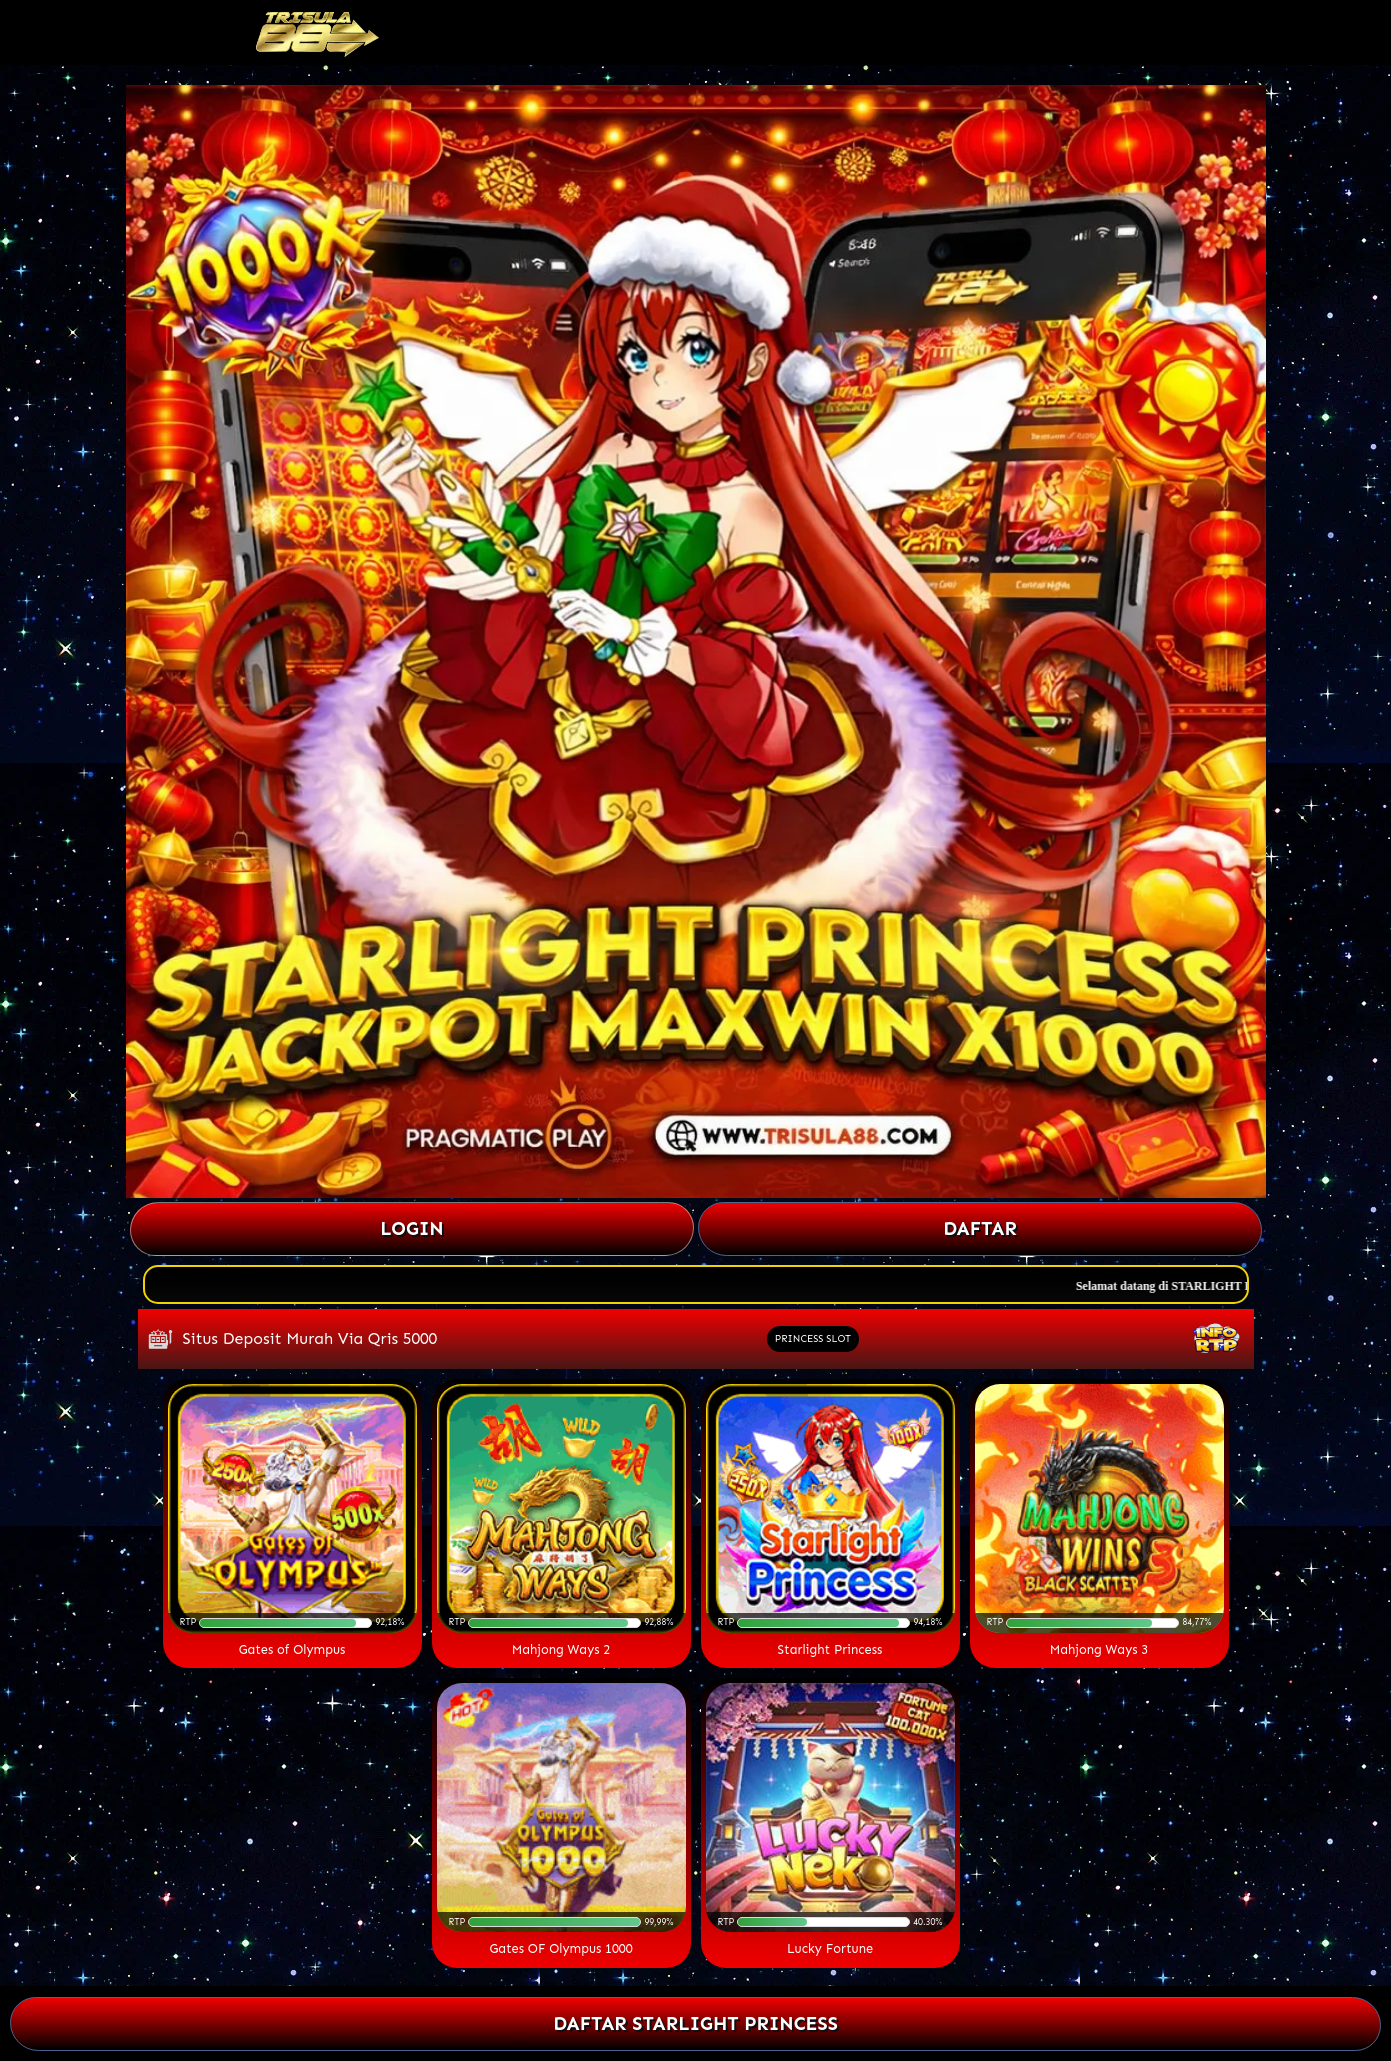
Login (411, 1228)
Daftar (980, 1228)
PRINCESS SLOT (813, 1339)
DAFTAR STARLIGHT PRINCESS (695, 2023)
